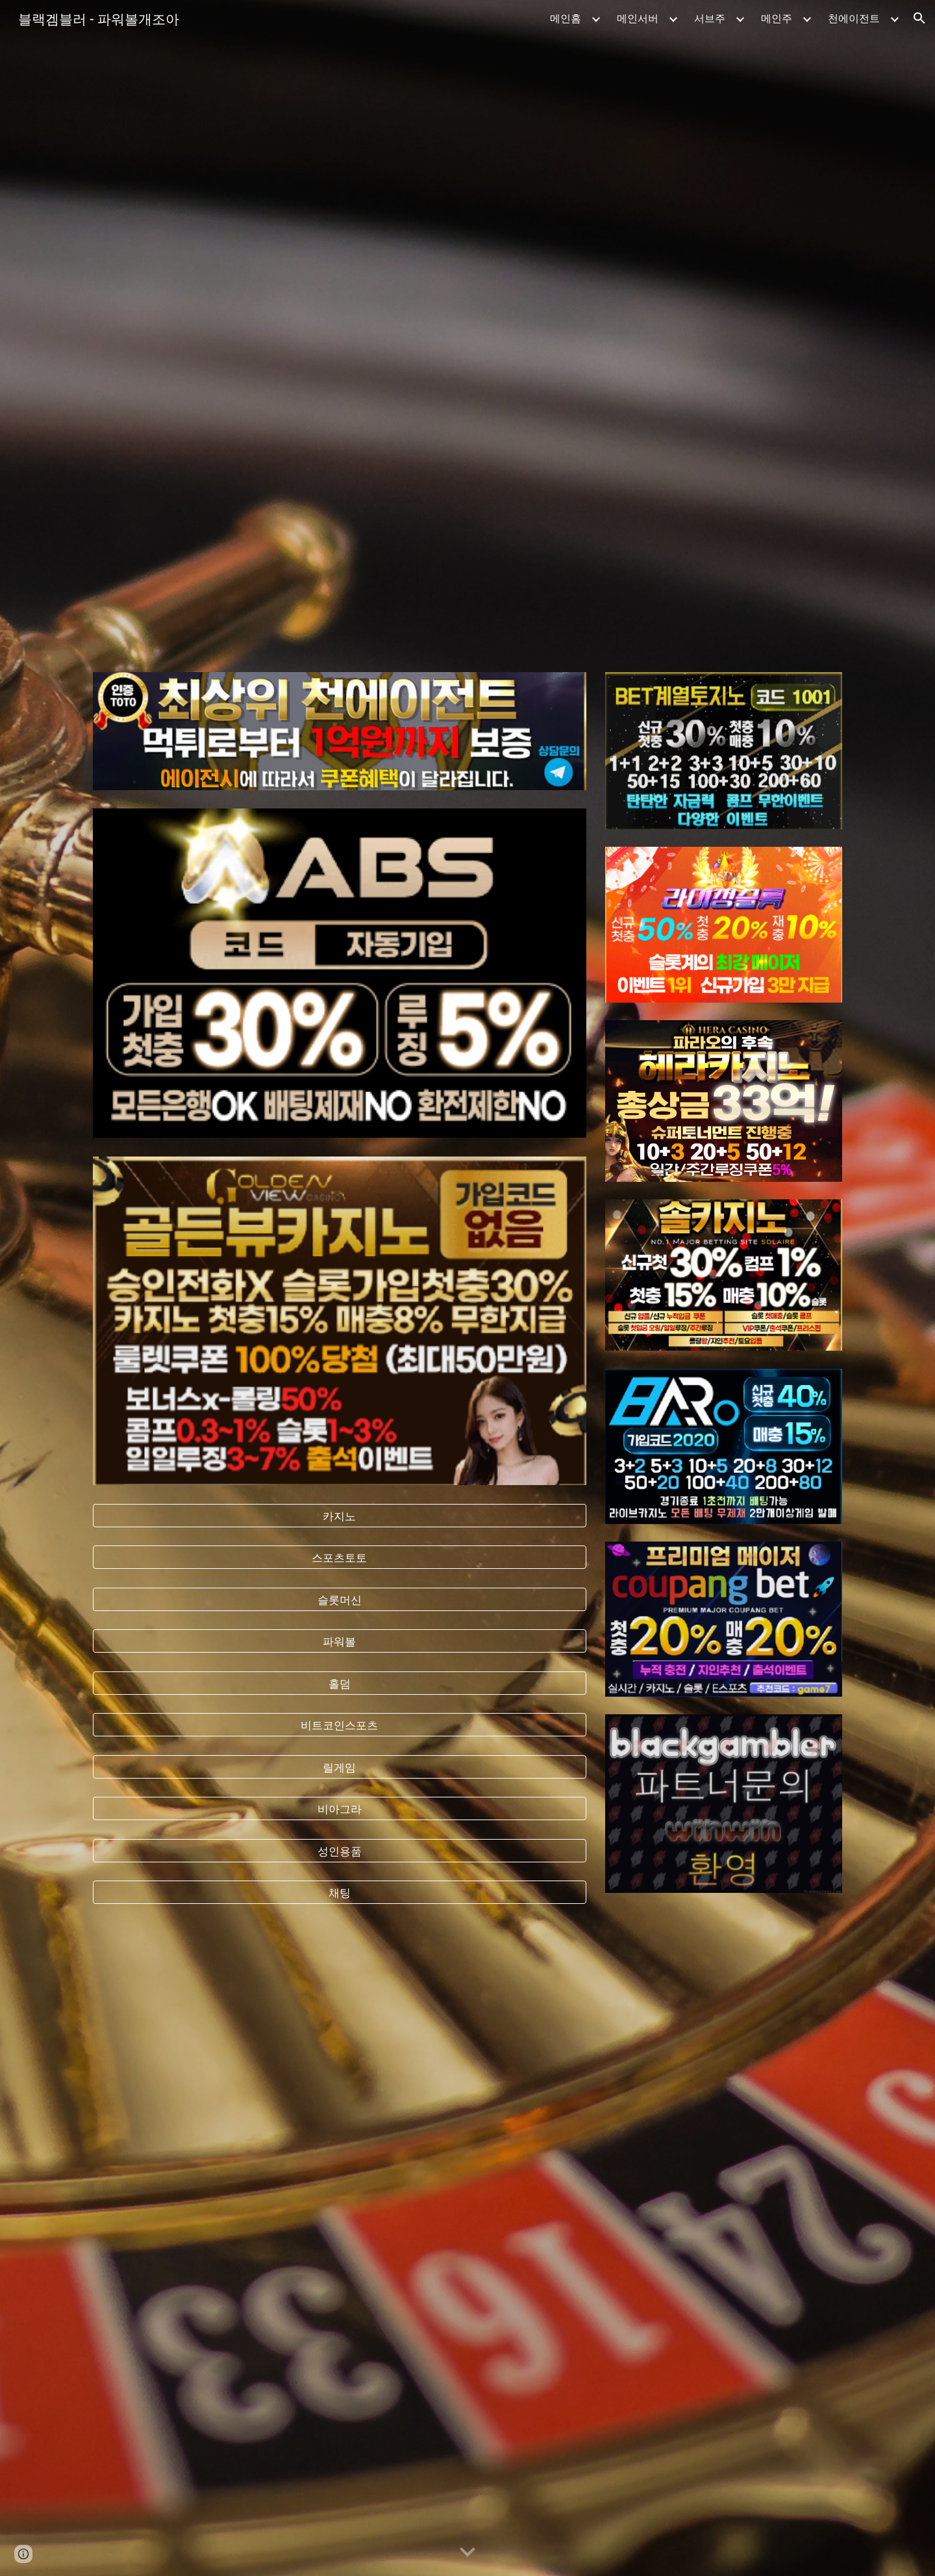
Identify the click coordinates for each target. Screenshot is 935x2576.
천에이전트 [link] (854, 18)
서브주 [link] (709, 18)
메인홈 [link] (565, 18)
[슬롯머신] (340, 1599)
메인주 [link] (776, 18)
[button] (919, 18)
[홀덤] (340, 1682)
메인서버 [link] (637, 18)
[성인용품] (340, 1850)
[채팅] (340, 1892)
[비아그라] (340, 1808)
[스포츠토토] (340, 1557)
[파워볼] (340, 1641)
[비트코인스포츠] (340, 1725)
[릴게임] (340, 1766)
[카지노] (340, 1515)
